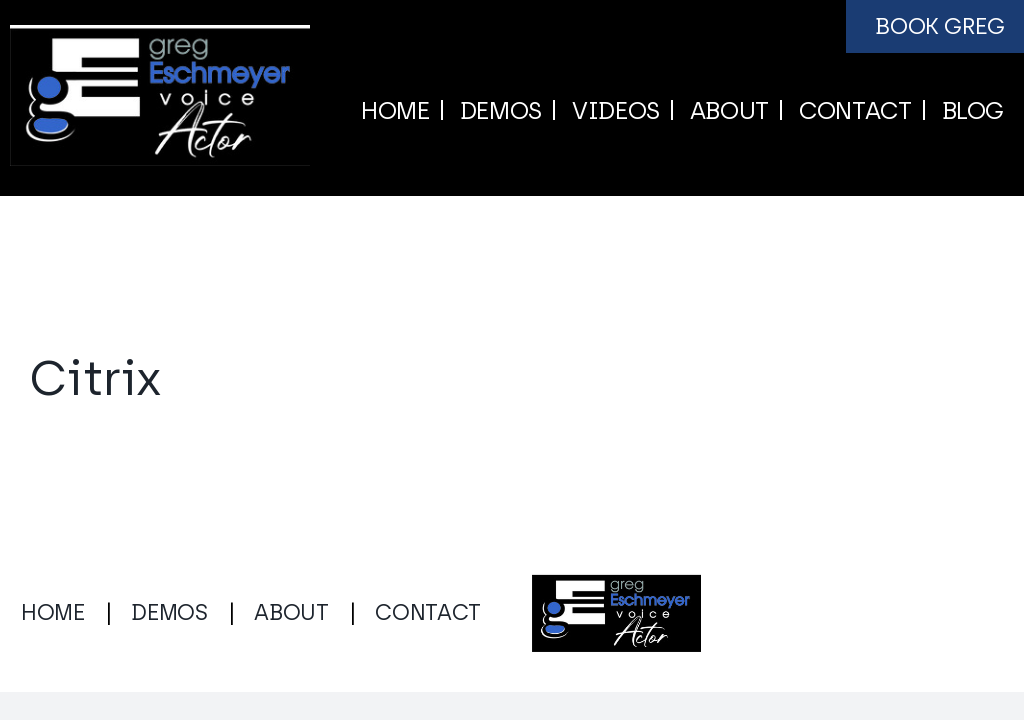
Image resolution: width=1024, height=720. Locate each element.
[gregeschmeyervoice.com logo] (160, 35)
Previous (856, 272)
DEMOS (169, 612)
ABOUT (291, 612)
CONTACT (428, 612)
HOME (53, 612)
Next (947, 272)
